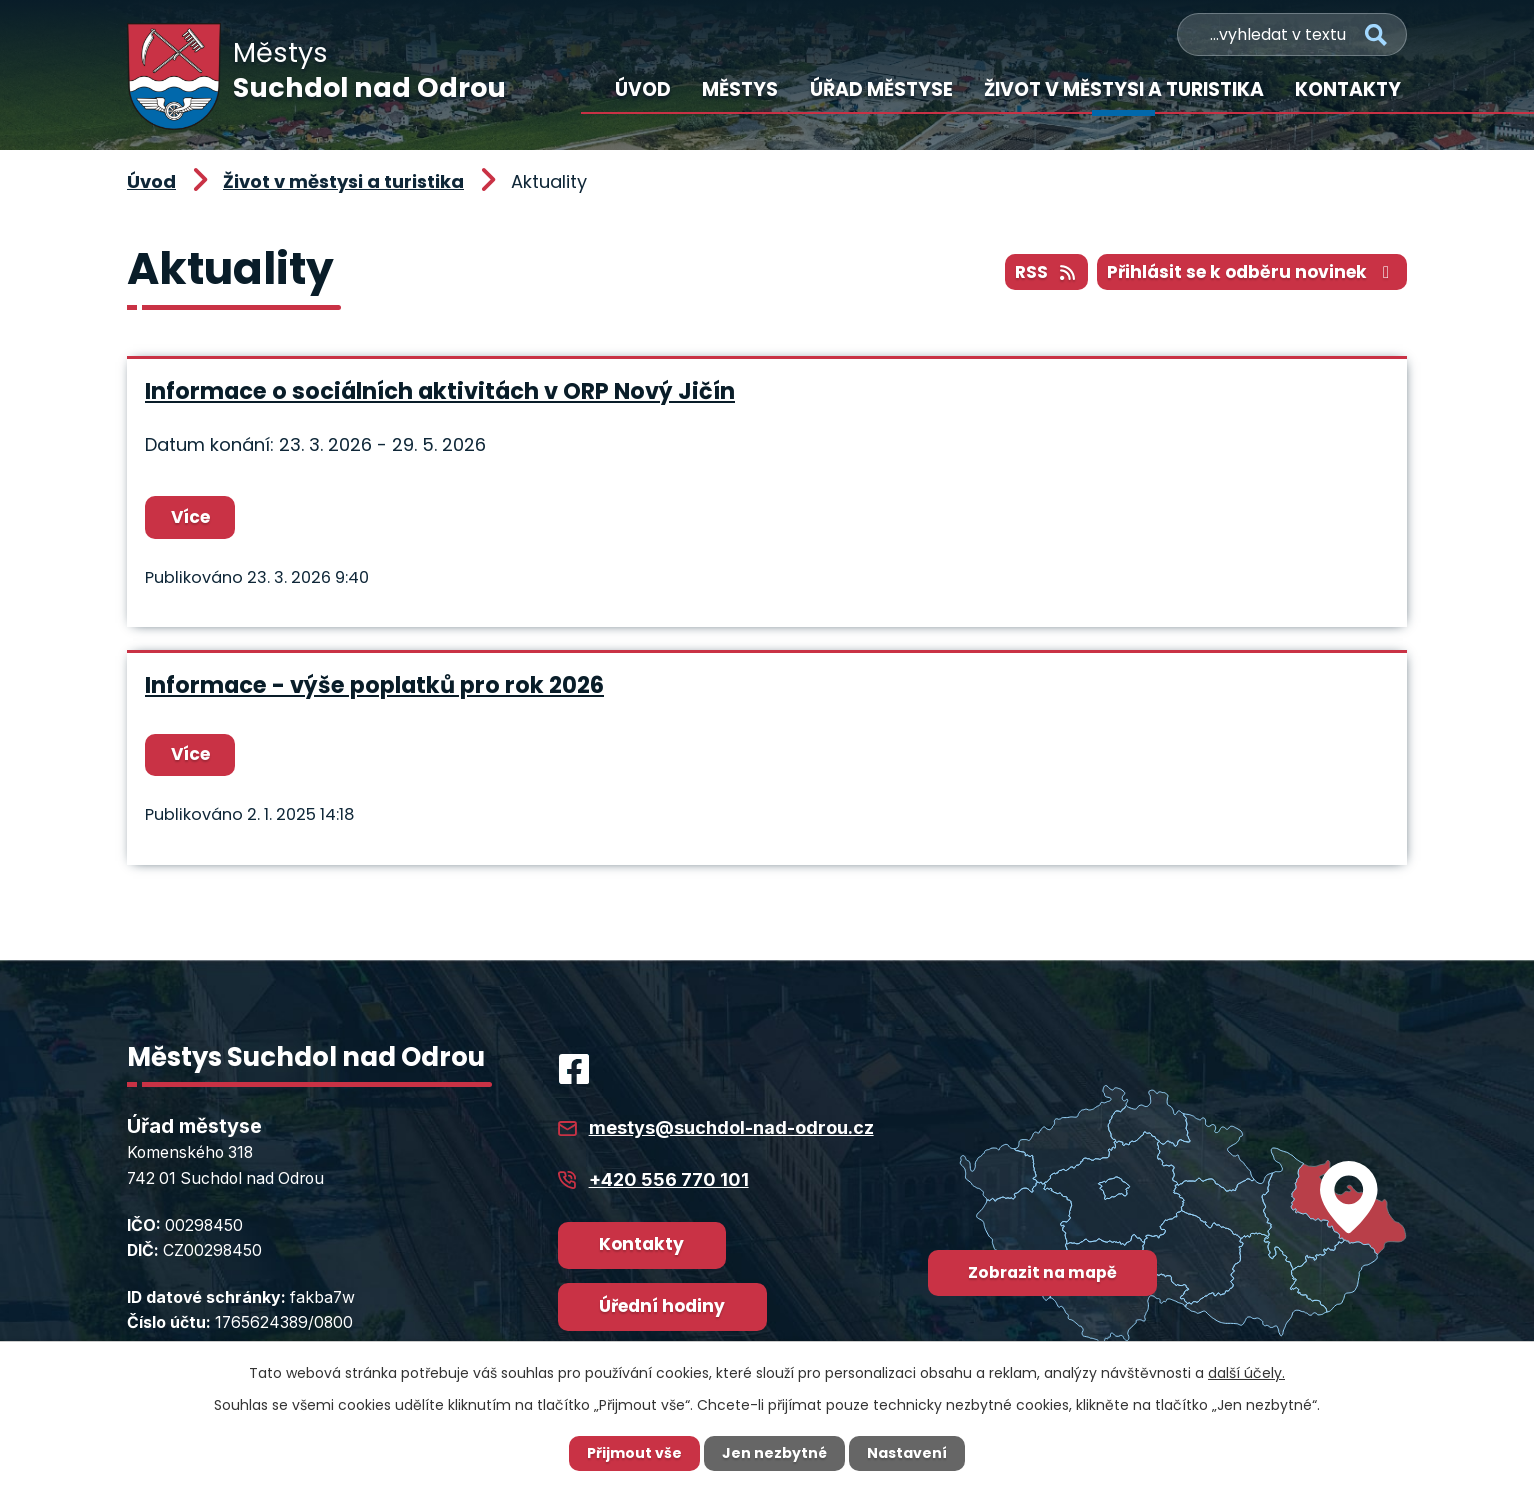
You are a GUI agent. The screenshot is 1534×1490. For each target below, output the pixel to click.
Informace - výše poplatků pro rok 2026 (374, 685)
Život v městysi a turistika (1124, 89)
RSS (1046, 272)
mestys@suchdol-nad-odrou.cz (731, 1127)
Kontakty (1348, 89)
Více (190, 517)
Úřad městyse (881, 89)
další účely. (1246, 1373)
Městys (740, 89)
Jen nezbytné (774, 1453)
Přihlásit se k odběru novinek (1252, 272)
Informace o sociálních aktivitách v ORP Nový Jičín (440, 391)
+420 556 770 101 (669, 1179)
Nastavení (907, 1453)
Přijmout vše (634, 1453)
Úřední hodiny (662, 1306)
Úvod (643, 89)
